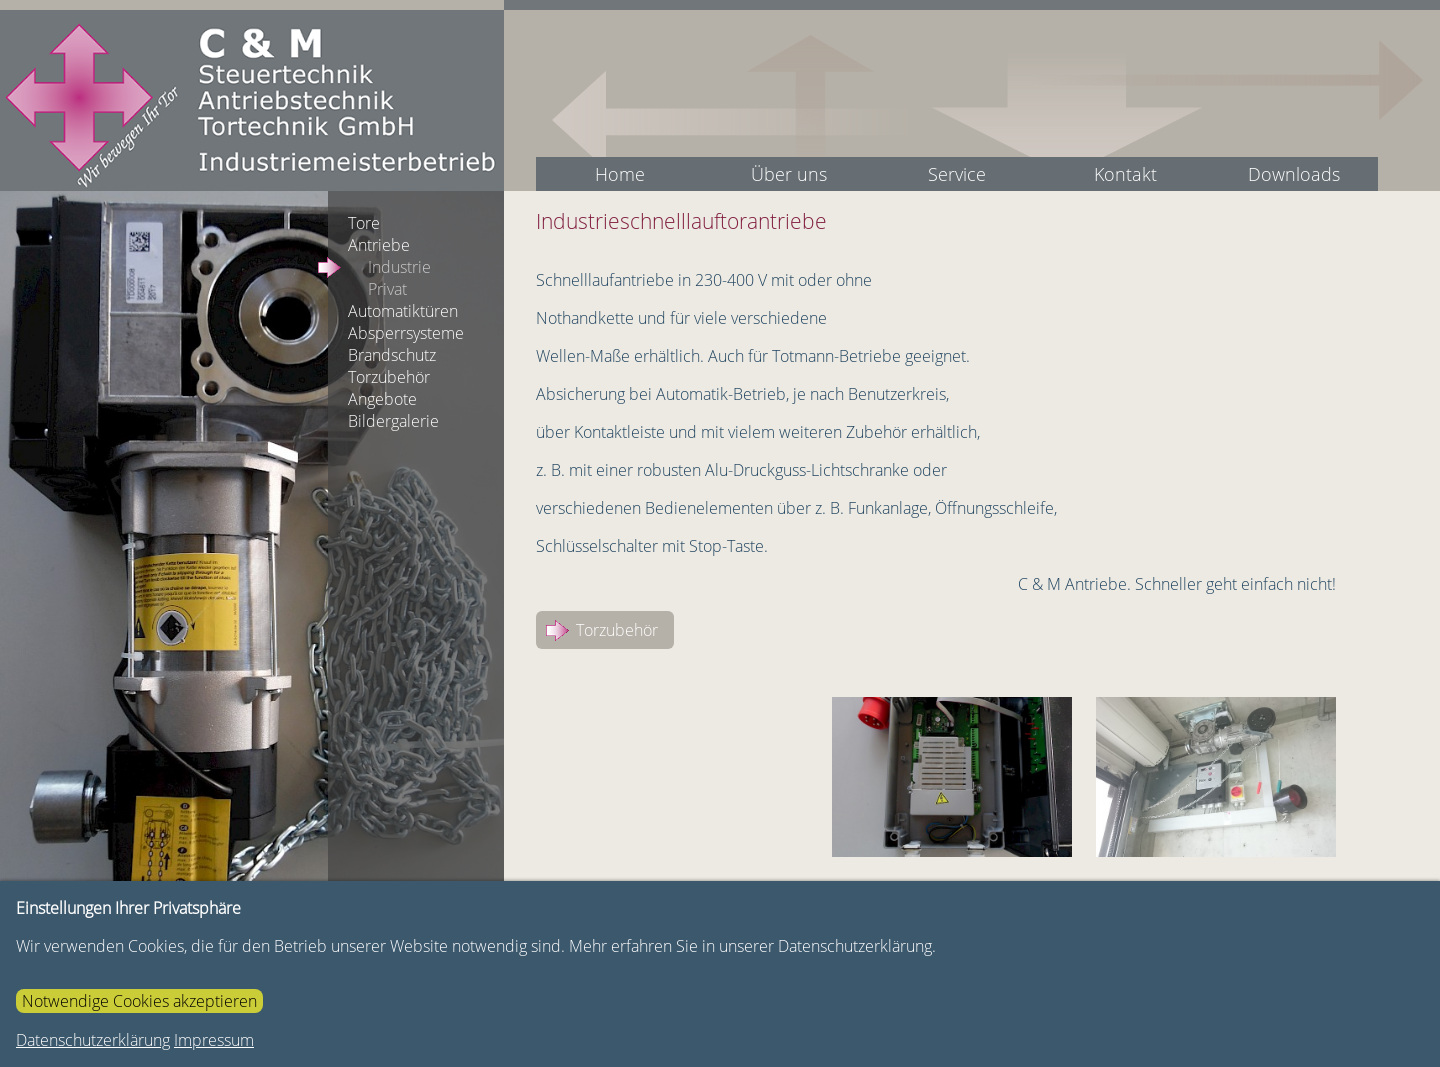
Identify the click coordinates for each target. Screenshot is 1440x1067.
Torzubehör (617, 630)
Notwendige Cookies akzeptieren (139, 1001)
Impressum (214, 1040)
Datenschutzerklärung (93, 1040)
